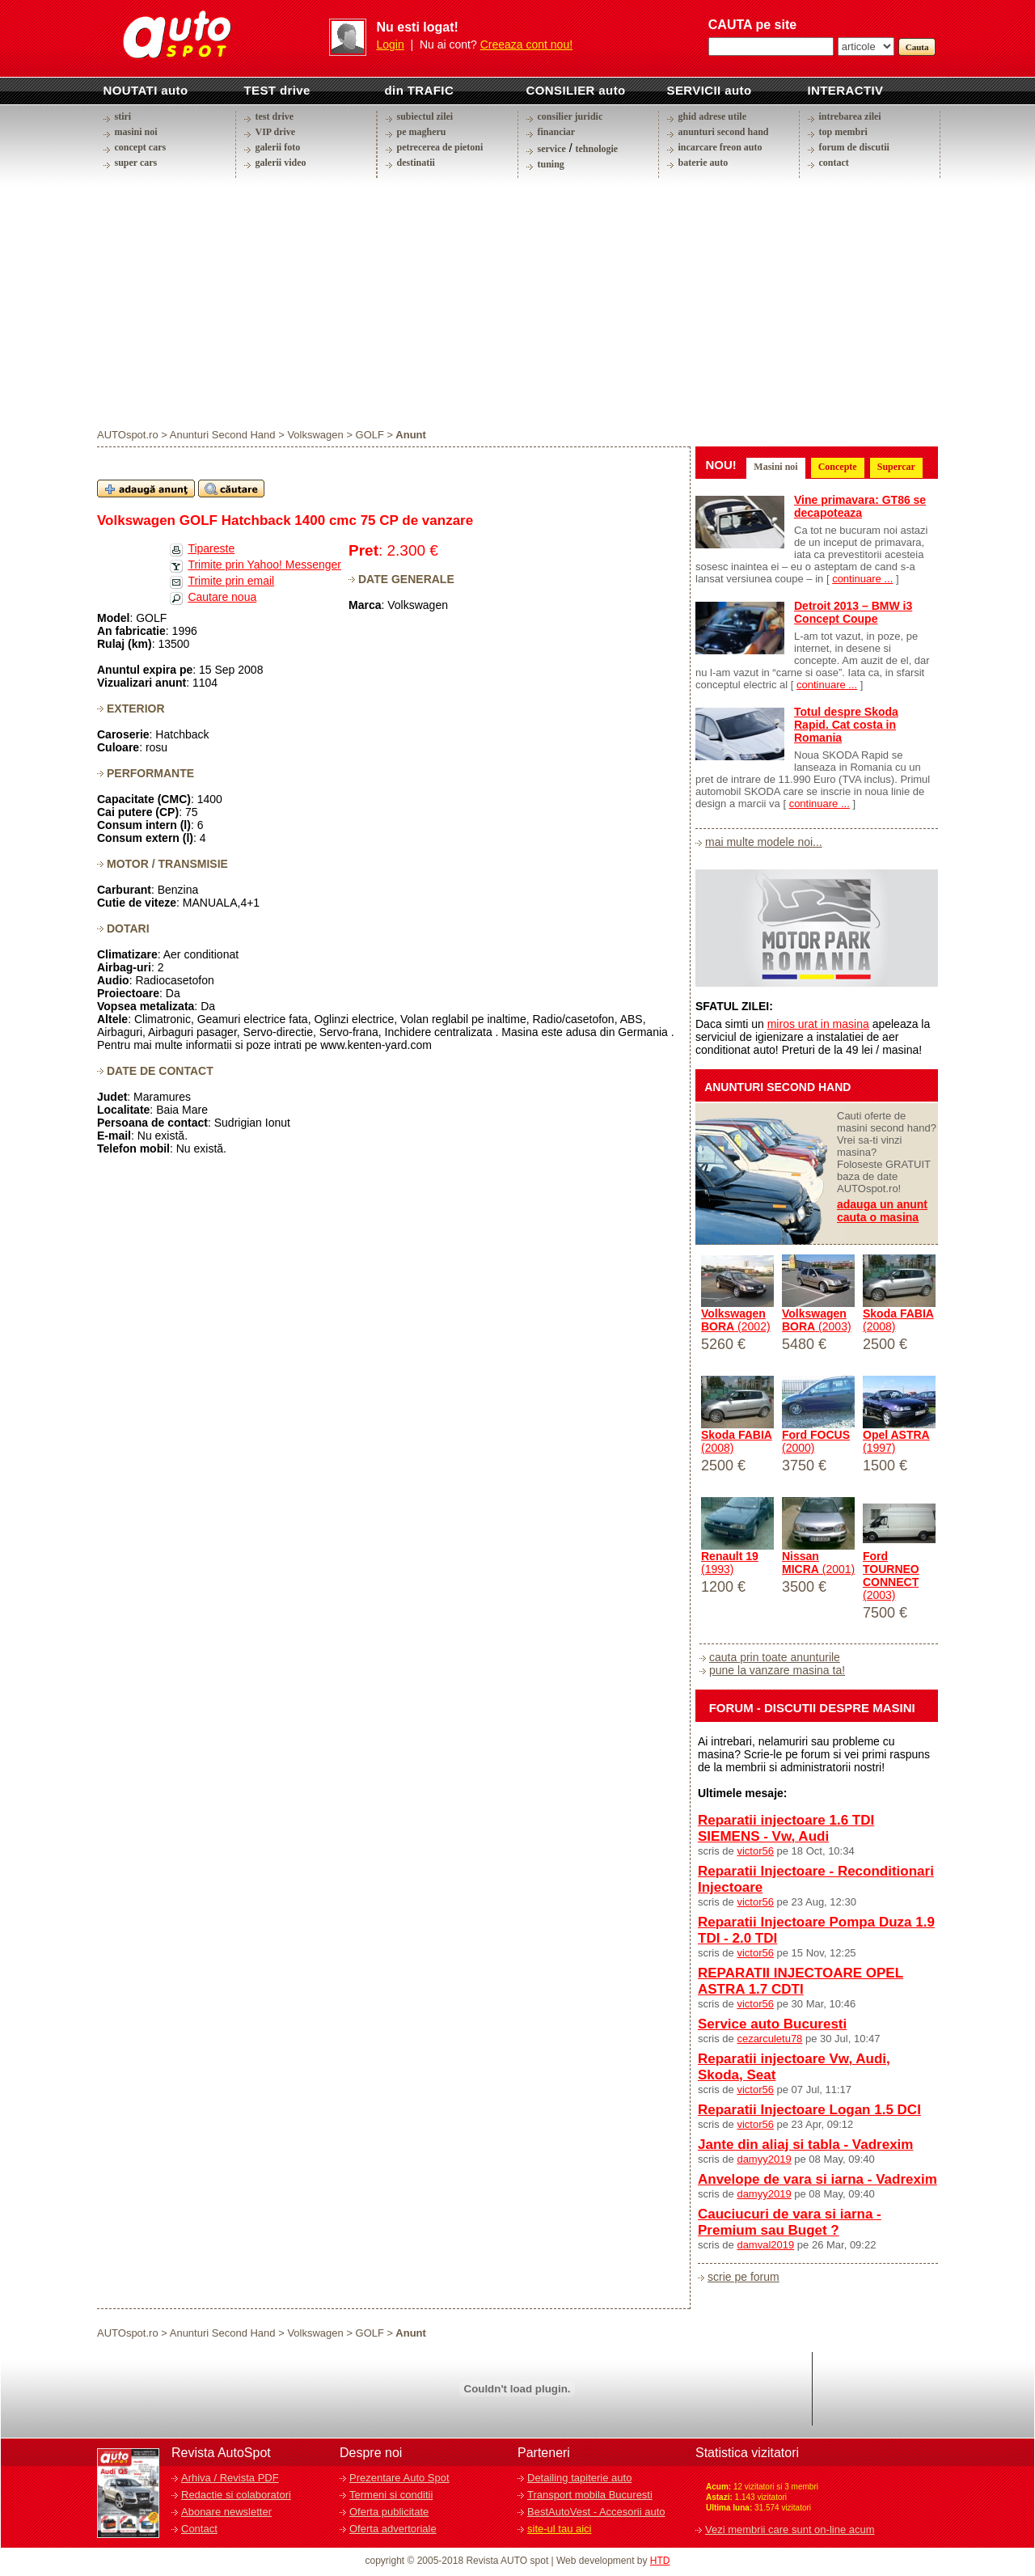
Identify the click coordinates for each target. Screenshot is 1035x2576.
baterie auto (703, 162)
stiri (123, 116)
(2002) (736, 1320)
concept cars (141, 147)
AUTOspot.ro (127, 435)
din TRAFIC (419, 90)
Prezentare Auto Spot (399, 2478)
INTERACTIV (846, 90)
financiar (557, 131)
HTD (660, 2560)
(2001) (818, 1563)
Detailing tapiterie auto (579, 2478)
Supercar (896, 466)
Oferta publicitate (389, 2512)
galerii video (281, 162)
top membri (843, 131)
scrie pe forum (743, 2276)
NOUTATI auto (146, 90)
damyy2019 (764, 2159)
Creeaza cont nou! (526, 44)
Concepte (837, 466)
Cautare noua (222, 596)
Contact (199, 2529)
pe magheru (421, 131)
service (552, 148)
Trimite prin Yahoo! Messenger (264, 564)
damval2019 (765, 2245)
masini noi (136, 131)
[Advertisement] (517, 302)
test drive (275, 116)
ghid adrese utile (712, 116)
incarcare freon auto (720, 147)
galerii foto (278, 147)
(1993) (729, 1563)
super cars (136, 162)
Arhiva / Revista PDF (230, 2478)
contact (834, 162)
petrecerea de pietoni (440, 147)
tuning (551, 164)
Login (390, 44)
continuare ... (862, 579)
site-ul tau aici (559, 2529)
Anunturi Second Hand (223, 435)
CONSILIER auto (576, 90)
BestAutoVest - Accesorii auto (596, 2512)
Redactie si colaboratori (236, 2495)
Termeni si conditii (391, 2495)
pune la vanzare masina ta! (777, 1670)
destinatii (416, 162)
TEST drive (277, 90)
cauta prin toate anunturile (774, 1657)
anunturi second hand (723, 131)
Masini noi (775, 466)
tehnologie (596, 148)
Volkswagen (315, 435)
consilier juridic (570, 116)
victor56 (755, 1851)
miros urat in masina (818, 1023)
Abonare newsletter (226, 2512)
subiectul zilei (425, 116)
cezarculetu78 (769, 2038)
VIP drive (276, 131)
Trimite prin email (231, 580)
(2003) (816, 1320)
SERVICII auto (709, 90)
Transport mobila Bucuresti (590, 2495)
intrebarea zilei (850, 116)
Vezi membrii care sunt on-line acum (790, 2529)
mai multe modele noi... (763, 841)
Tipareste (211, 548)
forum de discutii (854, 147)
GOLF (370, 435)
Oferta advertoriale (393, 2529)
